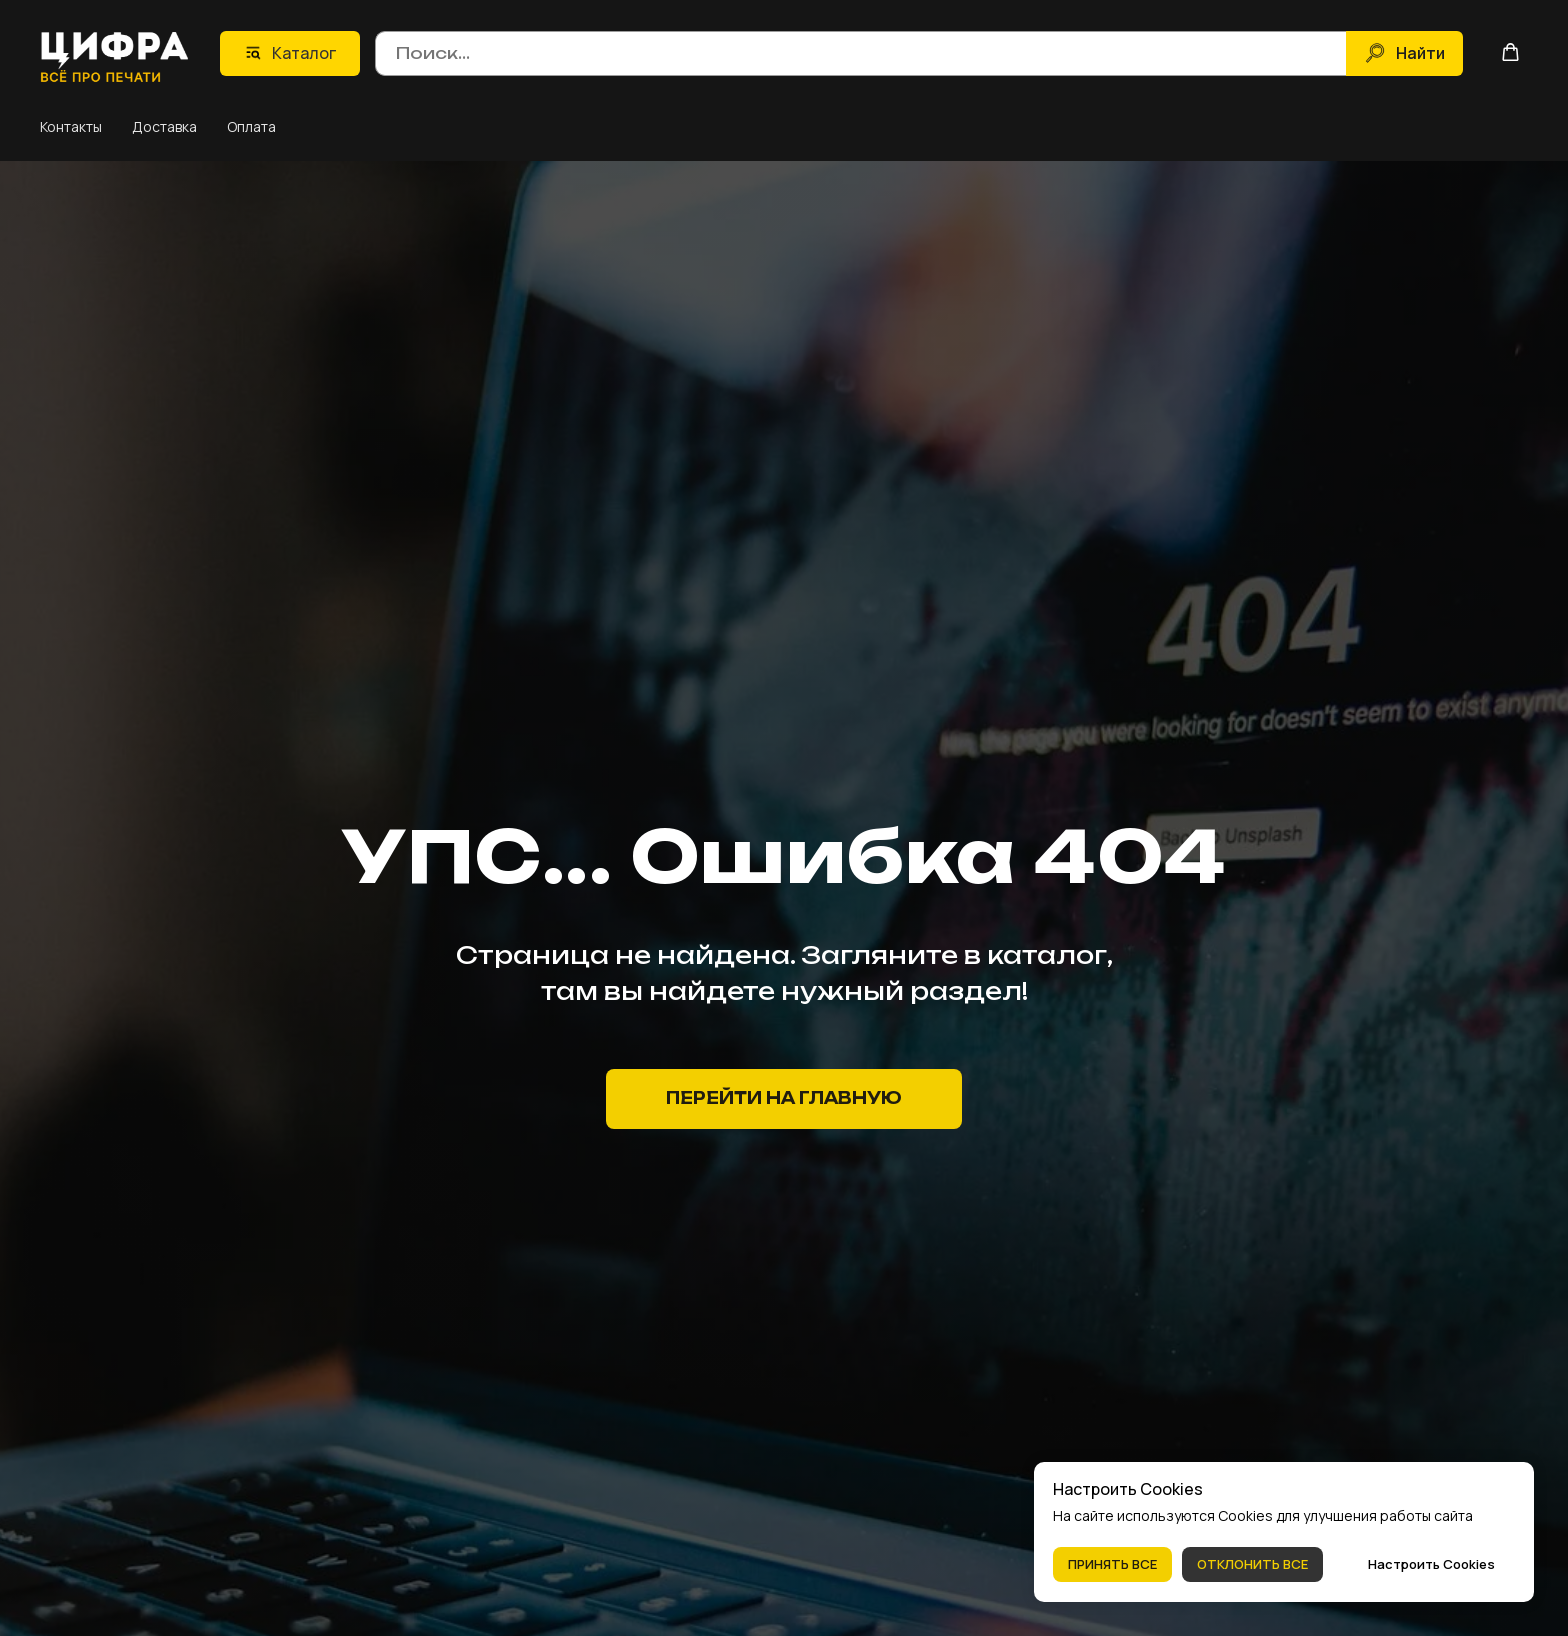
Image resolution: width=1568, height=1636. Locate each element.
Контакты (71, 125)
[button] (1510, 51)
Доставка (164, 125)
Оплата (251, 125)
